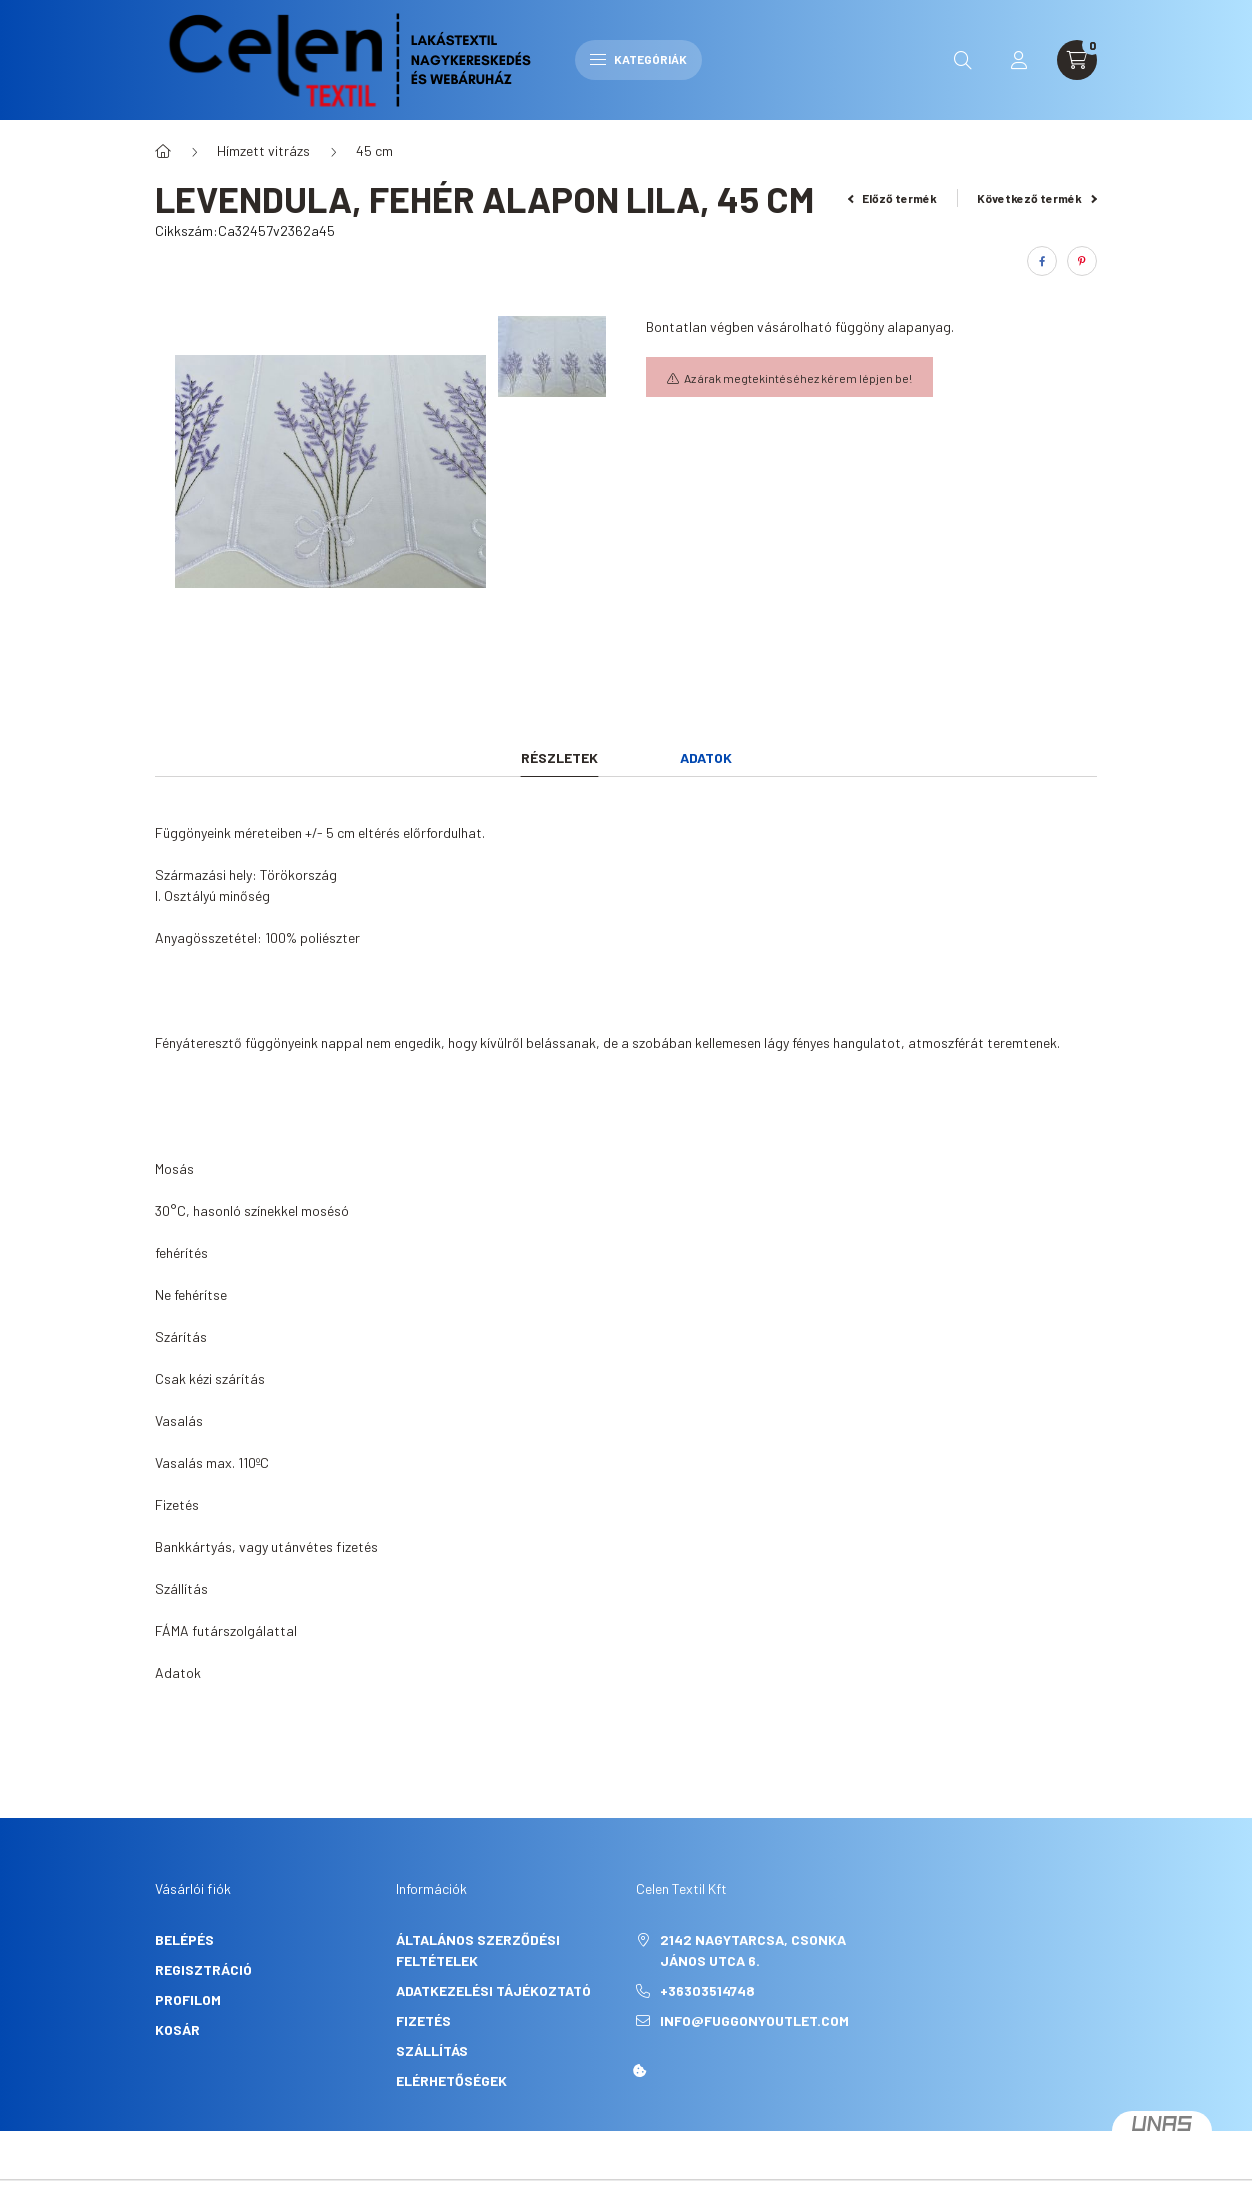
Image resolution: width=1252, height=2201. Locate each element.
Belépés (184, 1939)
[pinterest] (1082, 261)
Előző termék (893, 198)
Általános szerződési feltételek (478, 1950)
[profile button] (1019, 60)
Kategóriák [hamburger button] (638, 59)
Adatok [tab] (706, 757)
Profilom (188, 1999)
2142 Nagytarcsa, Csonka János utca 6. (753, 1950)
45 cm (374, 150)
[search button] (963, 60)
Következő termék (1037, 198)
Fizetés (423, 2020)
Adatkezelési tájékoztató (493, 1990)
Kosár (177, 2029)
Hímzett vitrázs (263, 150)
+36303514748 (707, 1990)
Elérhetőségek (451, 2080)
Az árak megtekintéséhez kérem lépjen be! (798, 378)
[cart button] (1077, 60)
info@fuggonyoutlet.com (754, 2020)
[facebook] (1042, 261)
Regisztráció (203, 1969)
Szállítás (432, 2050)
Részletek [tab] (559, 757)
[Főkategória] (163, 151)
